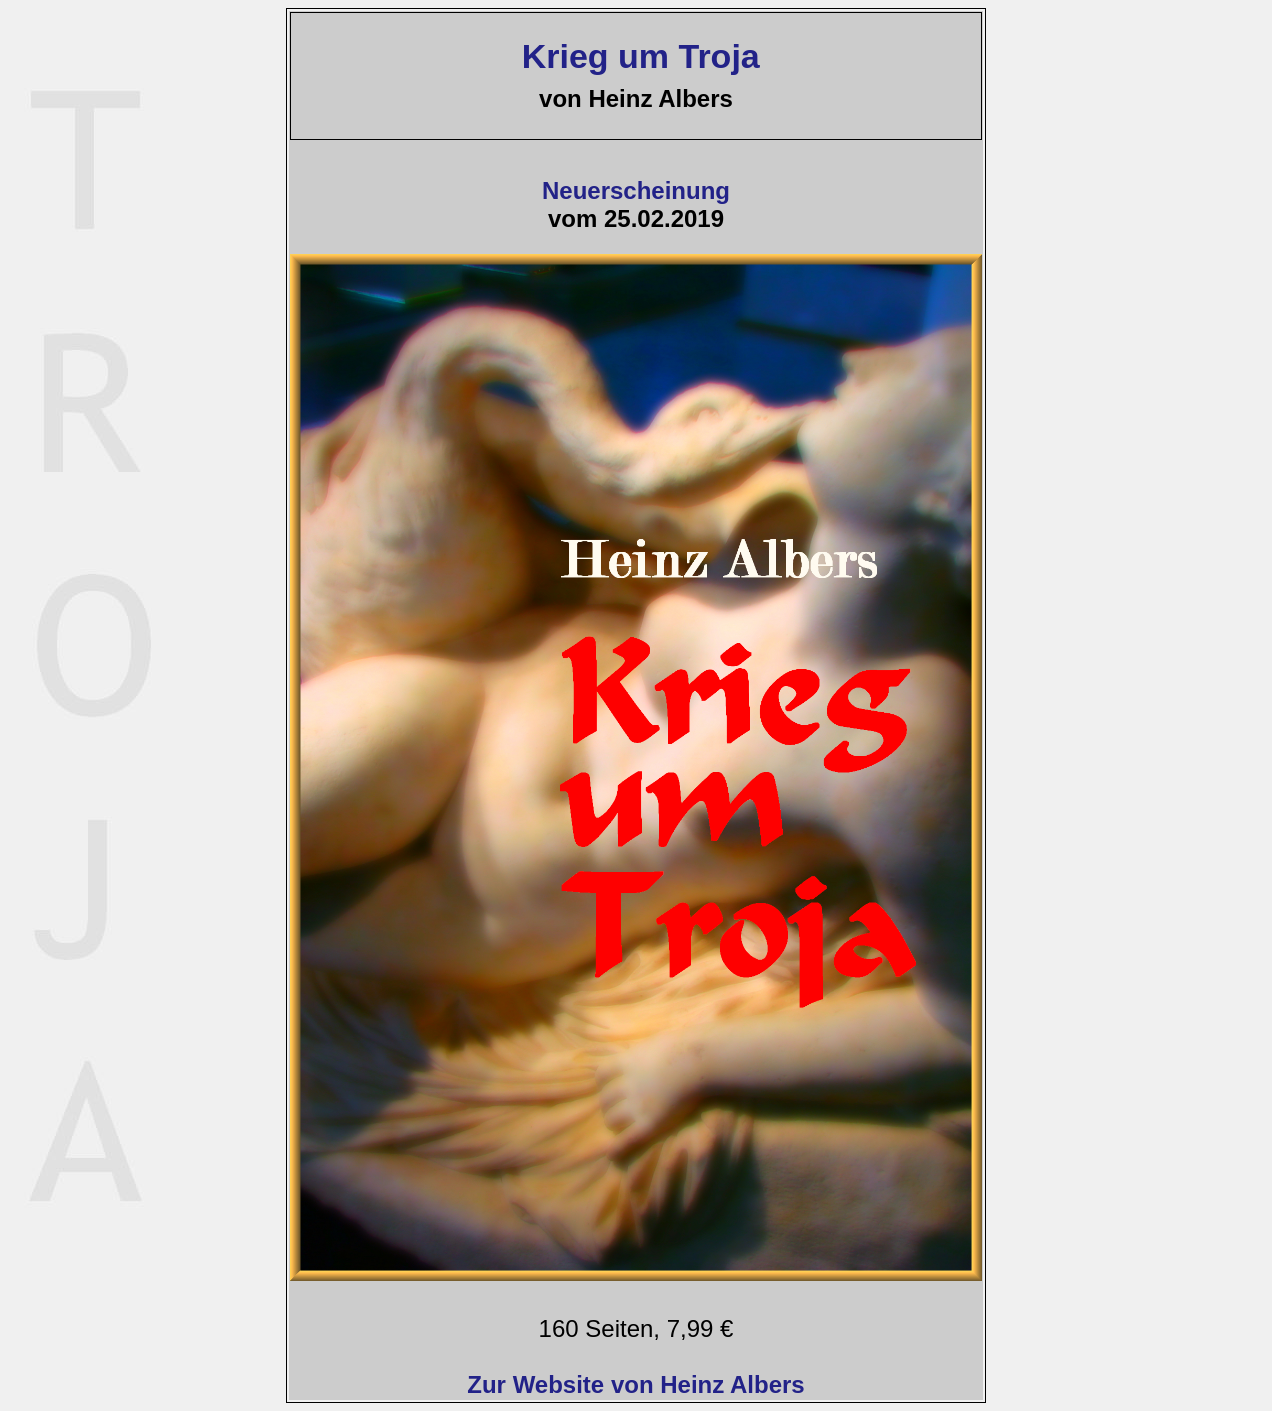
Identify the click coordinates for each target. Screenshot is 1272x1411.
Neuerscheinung (636, 190)
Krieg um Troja (636, 56)
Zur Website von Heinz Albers (635, 1384)
